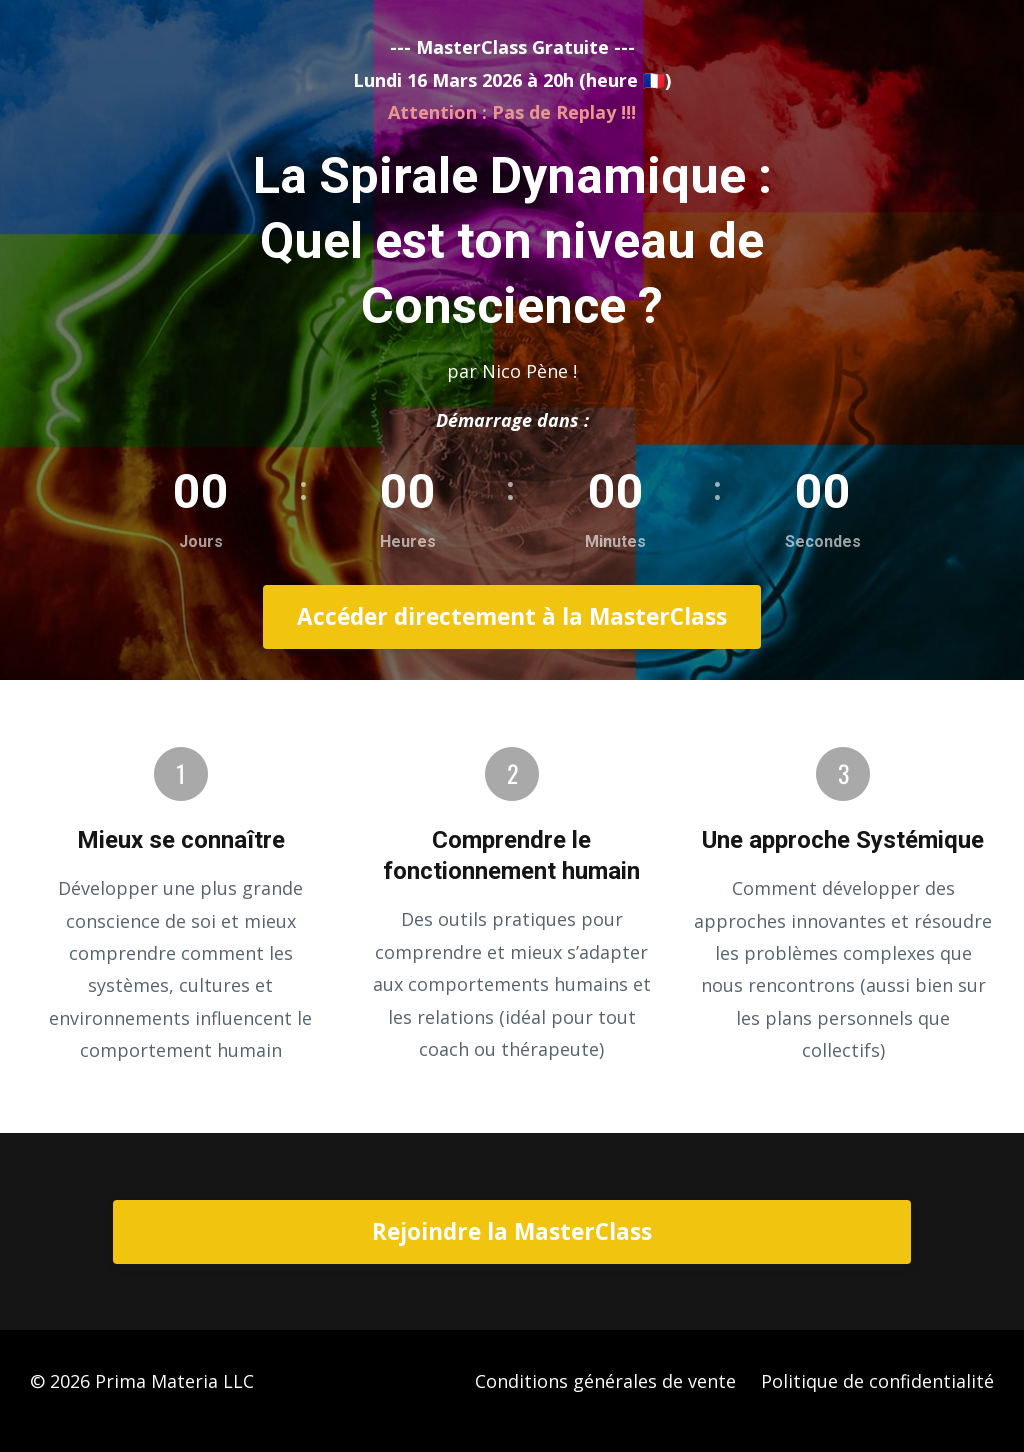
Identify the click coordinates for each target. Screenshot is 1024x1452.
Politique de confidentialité (877, 1381)
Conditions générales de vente (605, 1381)
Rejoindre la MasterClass (512, 1231)
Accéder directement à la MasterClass (512, 616)
